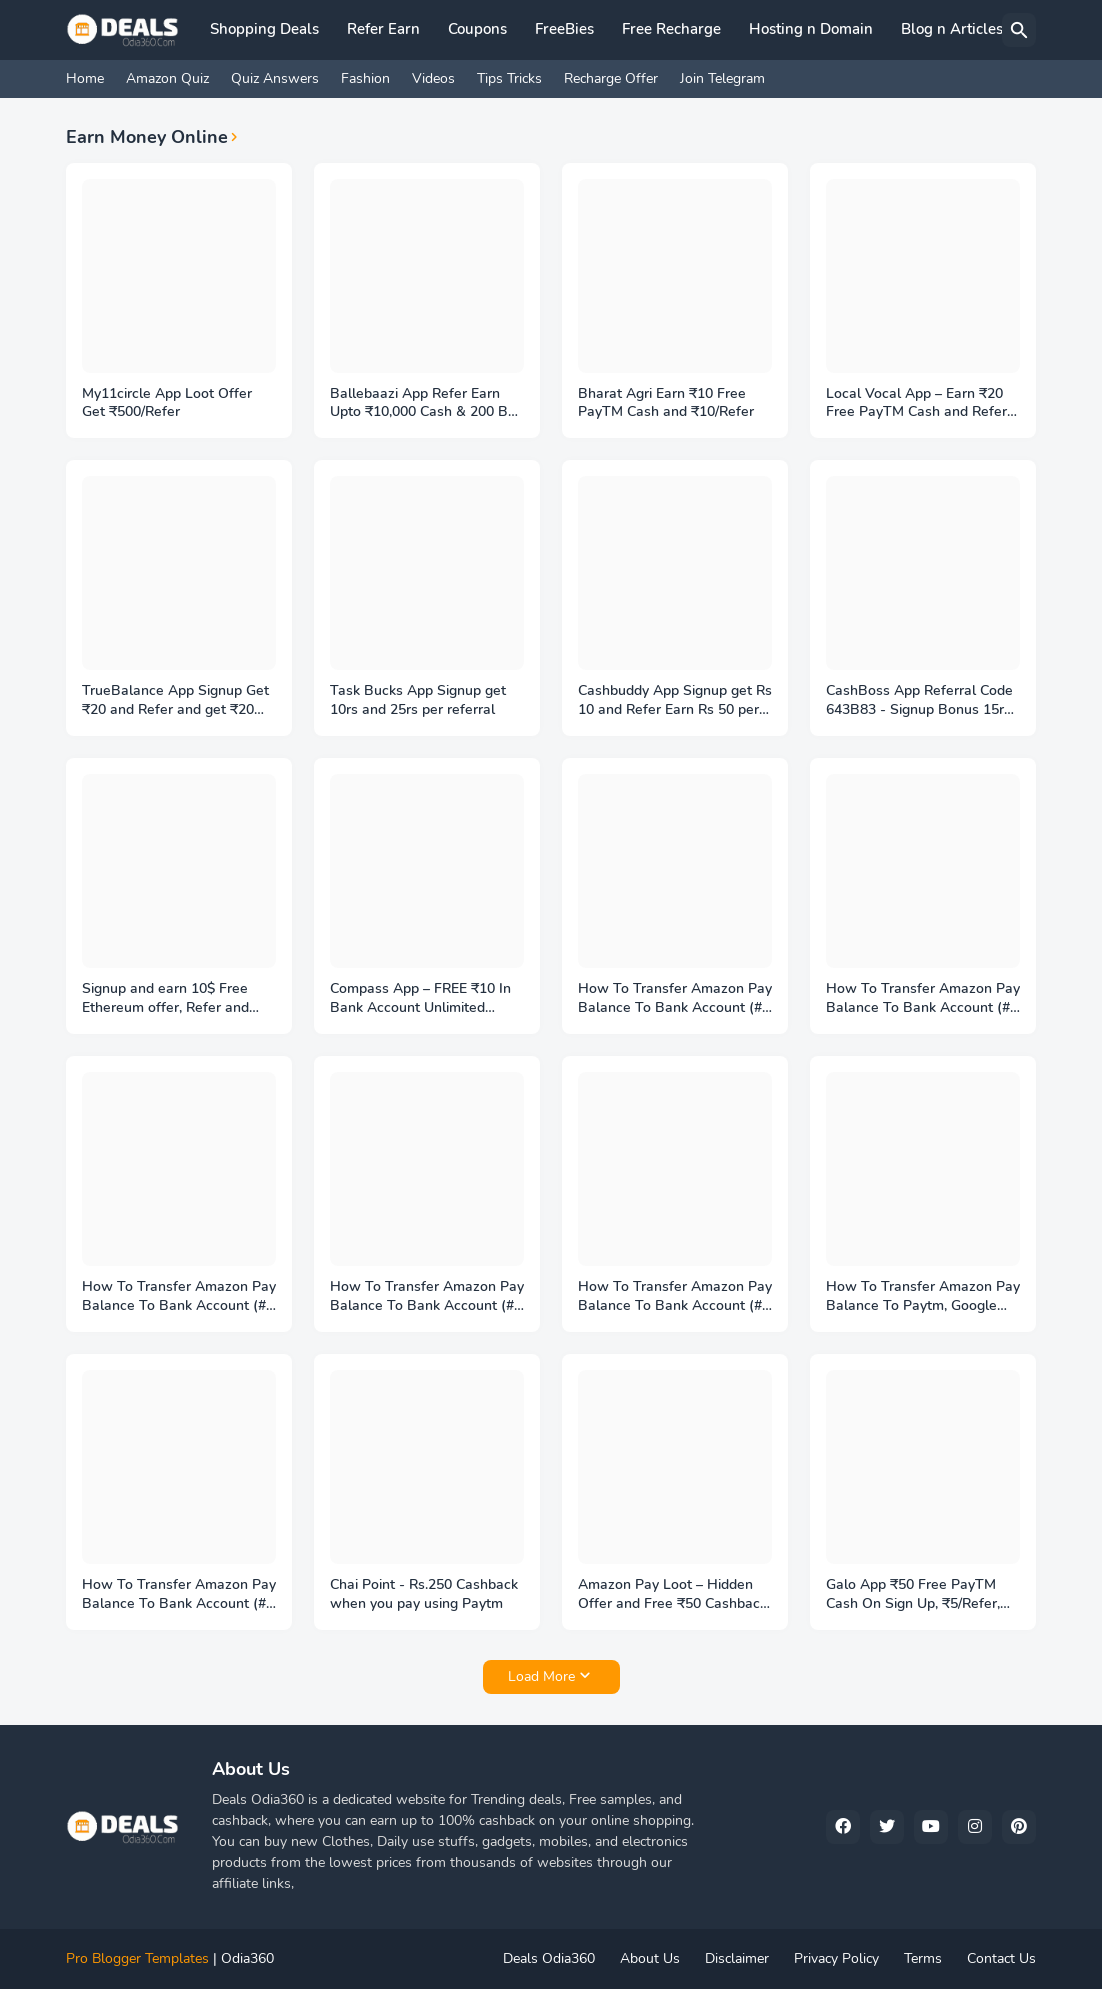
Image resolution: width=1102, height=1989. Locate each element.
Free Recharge (671, 29)
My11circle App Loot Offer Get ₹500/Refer (167, 403)
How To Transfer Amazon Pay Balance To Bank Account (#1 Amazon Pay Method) (179, 1595)
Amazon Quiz (167, 78)
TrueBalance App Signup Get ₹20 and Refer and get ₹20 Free (175, 701)
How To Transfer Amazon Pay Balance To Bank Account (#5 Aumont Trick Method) (179, 1297)
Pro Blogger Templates (137, 1958)
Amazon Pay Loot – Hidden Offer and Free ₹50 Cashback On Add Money (672, 1595)
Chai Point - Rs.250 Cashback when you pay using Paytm (424, 1594)
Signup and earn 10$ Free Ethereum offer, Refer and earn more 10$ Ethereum (165, 999)
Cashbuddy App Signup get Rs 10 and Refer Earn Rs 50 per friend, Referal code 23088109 (675, 701)
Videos (433, 78)
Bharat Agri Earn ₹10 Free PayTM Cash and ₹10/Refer (666, 403)
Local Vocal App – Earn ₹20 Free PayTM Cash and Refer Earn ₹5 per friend (916, 404)
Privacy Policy (836, 1958)
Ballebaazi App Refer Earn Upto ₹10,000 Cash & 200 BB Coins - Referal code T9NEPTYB (424, 404)
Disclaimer (737, 1958)
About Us (650, 1958)
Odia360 (247, 1958)
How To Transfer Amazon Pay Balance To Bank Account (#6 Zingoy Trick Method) (923, 999)
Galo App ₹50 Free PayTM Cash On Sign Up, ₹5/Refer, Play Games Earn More (913, 1595)
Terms (923, 1958)
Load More (541, 1676)
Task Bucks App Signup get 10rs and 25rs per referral (418, 700)
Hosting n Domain (811, 29)
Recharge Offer (611, 78)
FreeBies (564, 29)
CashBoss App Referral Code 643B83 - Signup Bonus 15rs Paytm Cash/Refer (919, 701)
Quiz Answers (275, 78)
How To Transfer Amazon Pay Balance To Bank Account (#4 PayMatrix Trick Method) (427, 1297)
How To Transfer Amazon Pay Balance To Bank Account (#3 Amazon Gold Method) (675, 1297)
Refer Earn (383, 29)
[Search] (1019, 30)
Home (85, 78)
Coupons (477, 29)
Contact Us (1001, 1958)
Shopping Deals (264, 29)
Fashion (365, 78)
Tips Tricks (509, 78)
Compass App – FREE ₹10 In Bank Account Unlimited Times (420, 999)
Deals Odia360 (549, 1958)
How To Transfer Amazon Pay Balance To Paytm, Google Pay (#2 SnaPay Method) (923, 1297)
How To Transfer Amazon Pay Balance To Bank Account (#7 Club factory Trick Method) (675, 999)
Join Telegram (722, 78)
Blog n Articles (952, 29)
